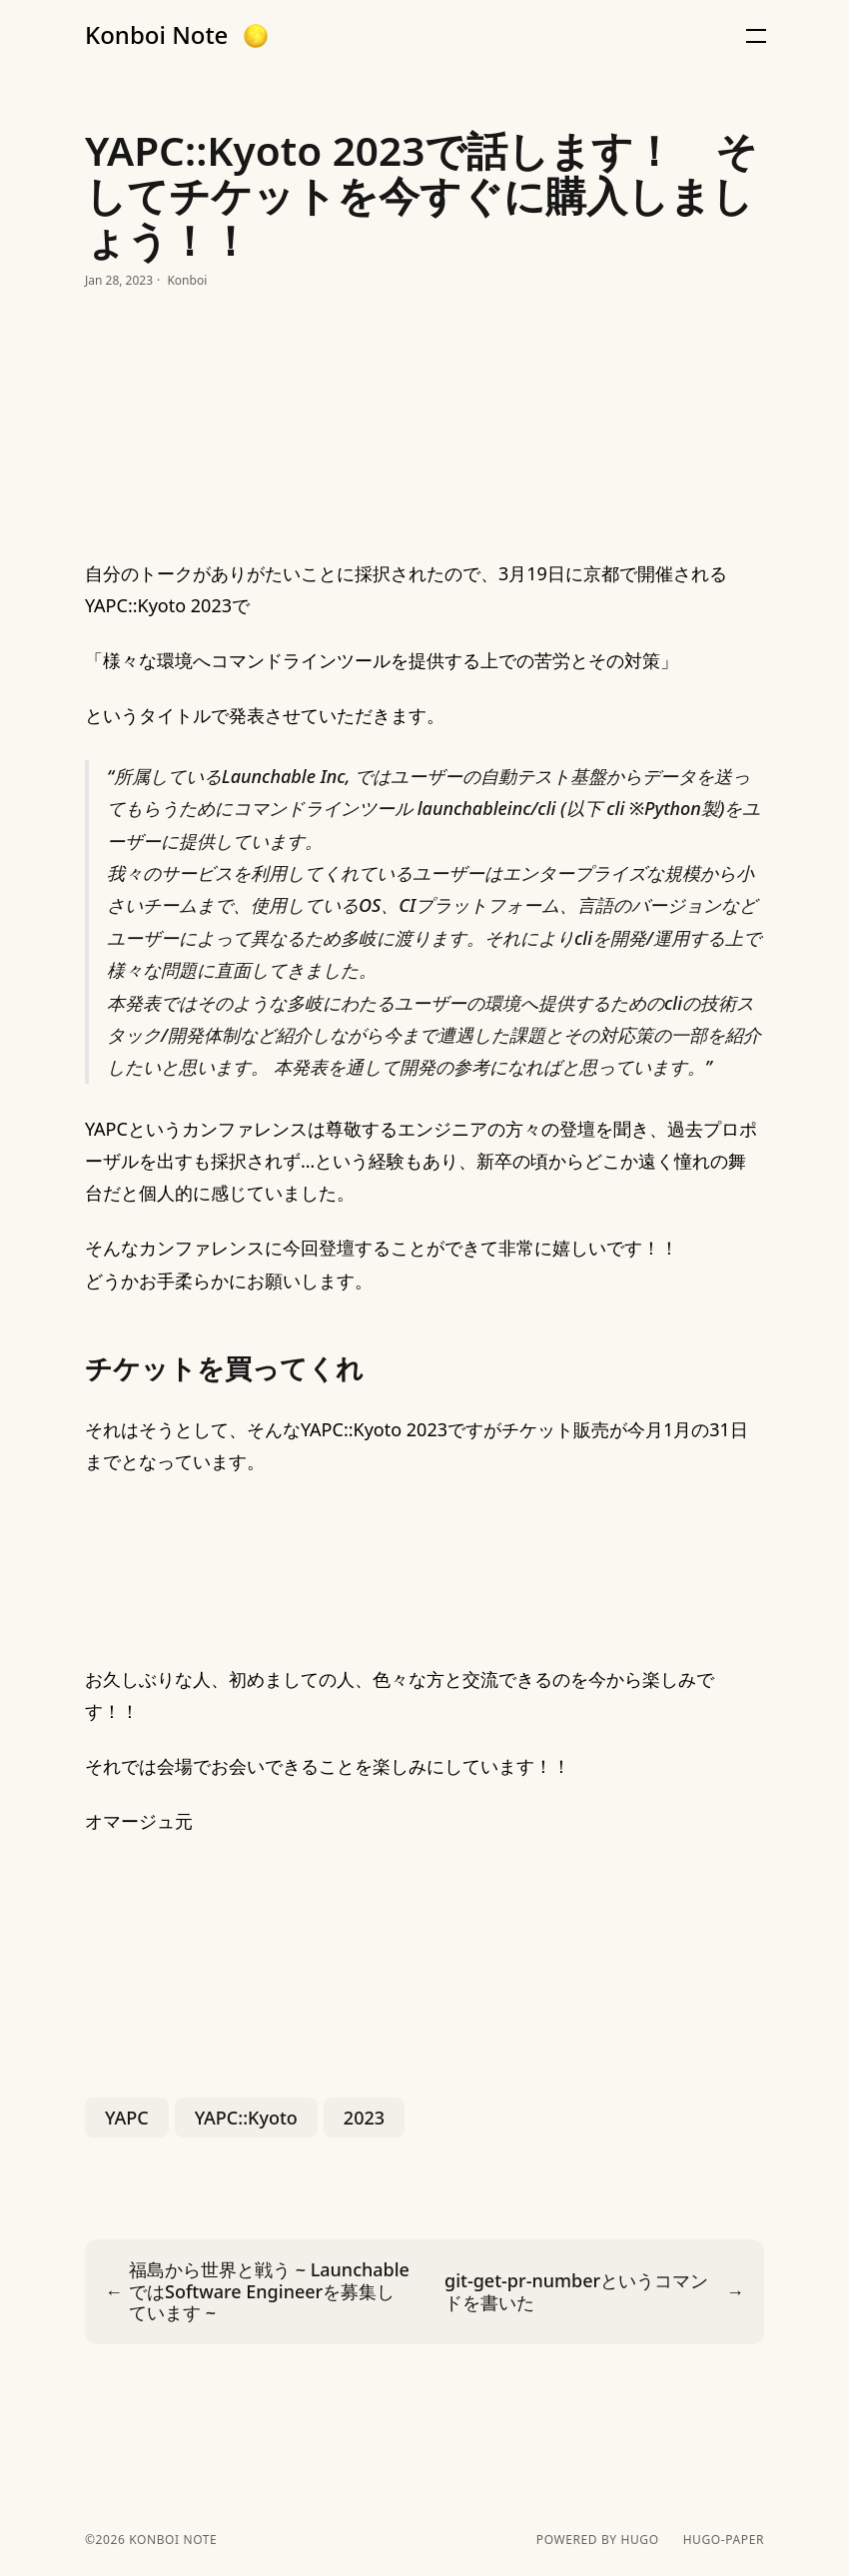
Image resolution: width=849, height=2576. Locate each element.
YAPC (127, 2118)
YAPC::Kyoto (246, 2118)
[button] (256, 36)
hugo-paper (723, 2540)
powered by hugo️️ (597, 2540)
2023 (364, 2118)
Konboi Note (156, 35)
